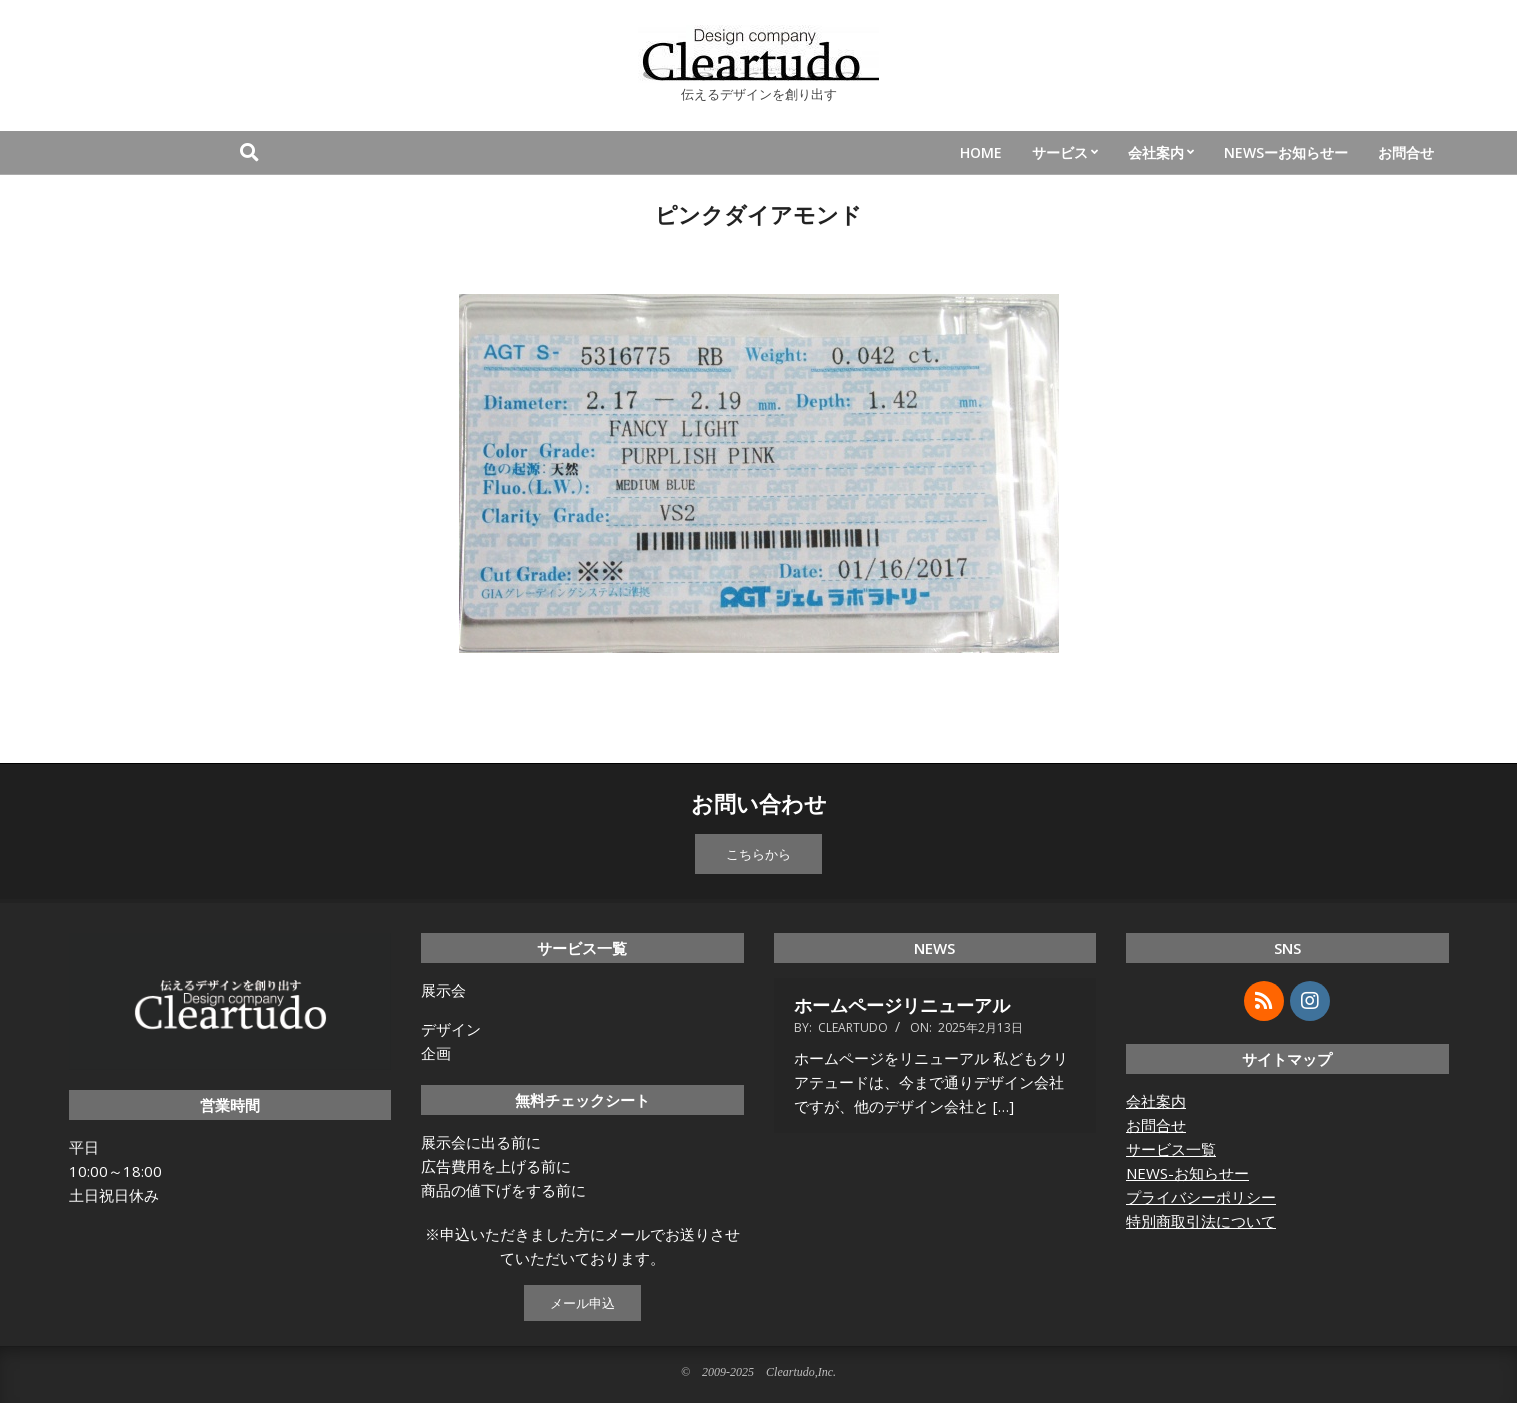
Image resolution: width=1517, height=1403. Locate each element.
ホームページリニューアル (902, 1005)
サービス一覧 (1171, 1149)
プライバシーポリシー (1201, 1197)
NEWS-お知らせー (1187, 1173)
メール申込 (582, 1303)
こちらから (758, 854)
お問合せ (1156, 1125)
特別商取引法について (1201, 1221)
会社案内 (1156, 1101)
